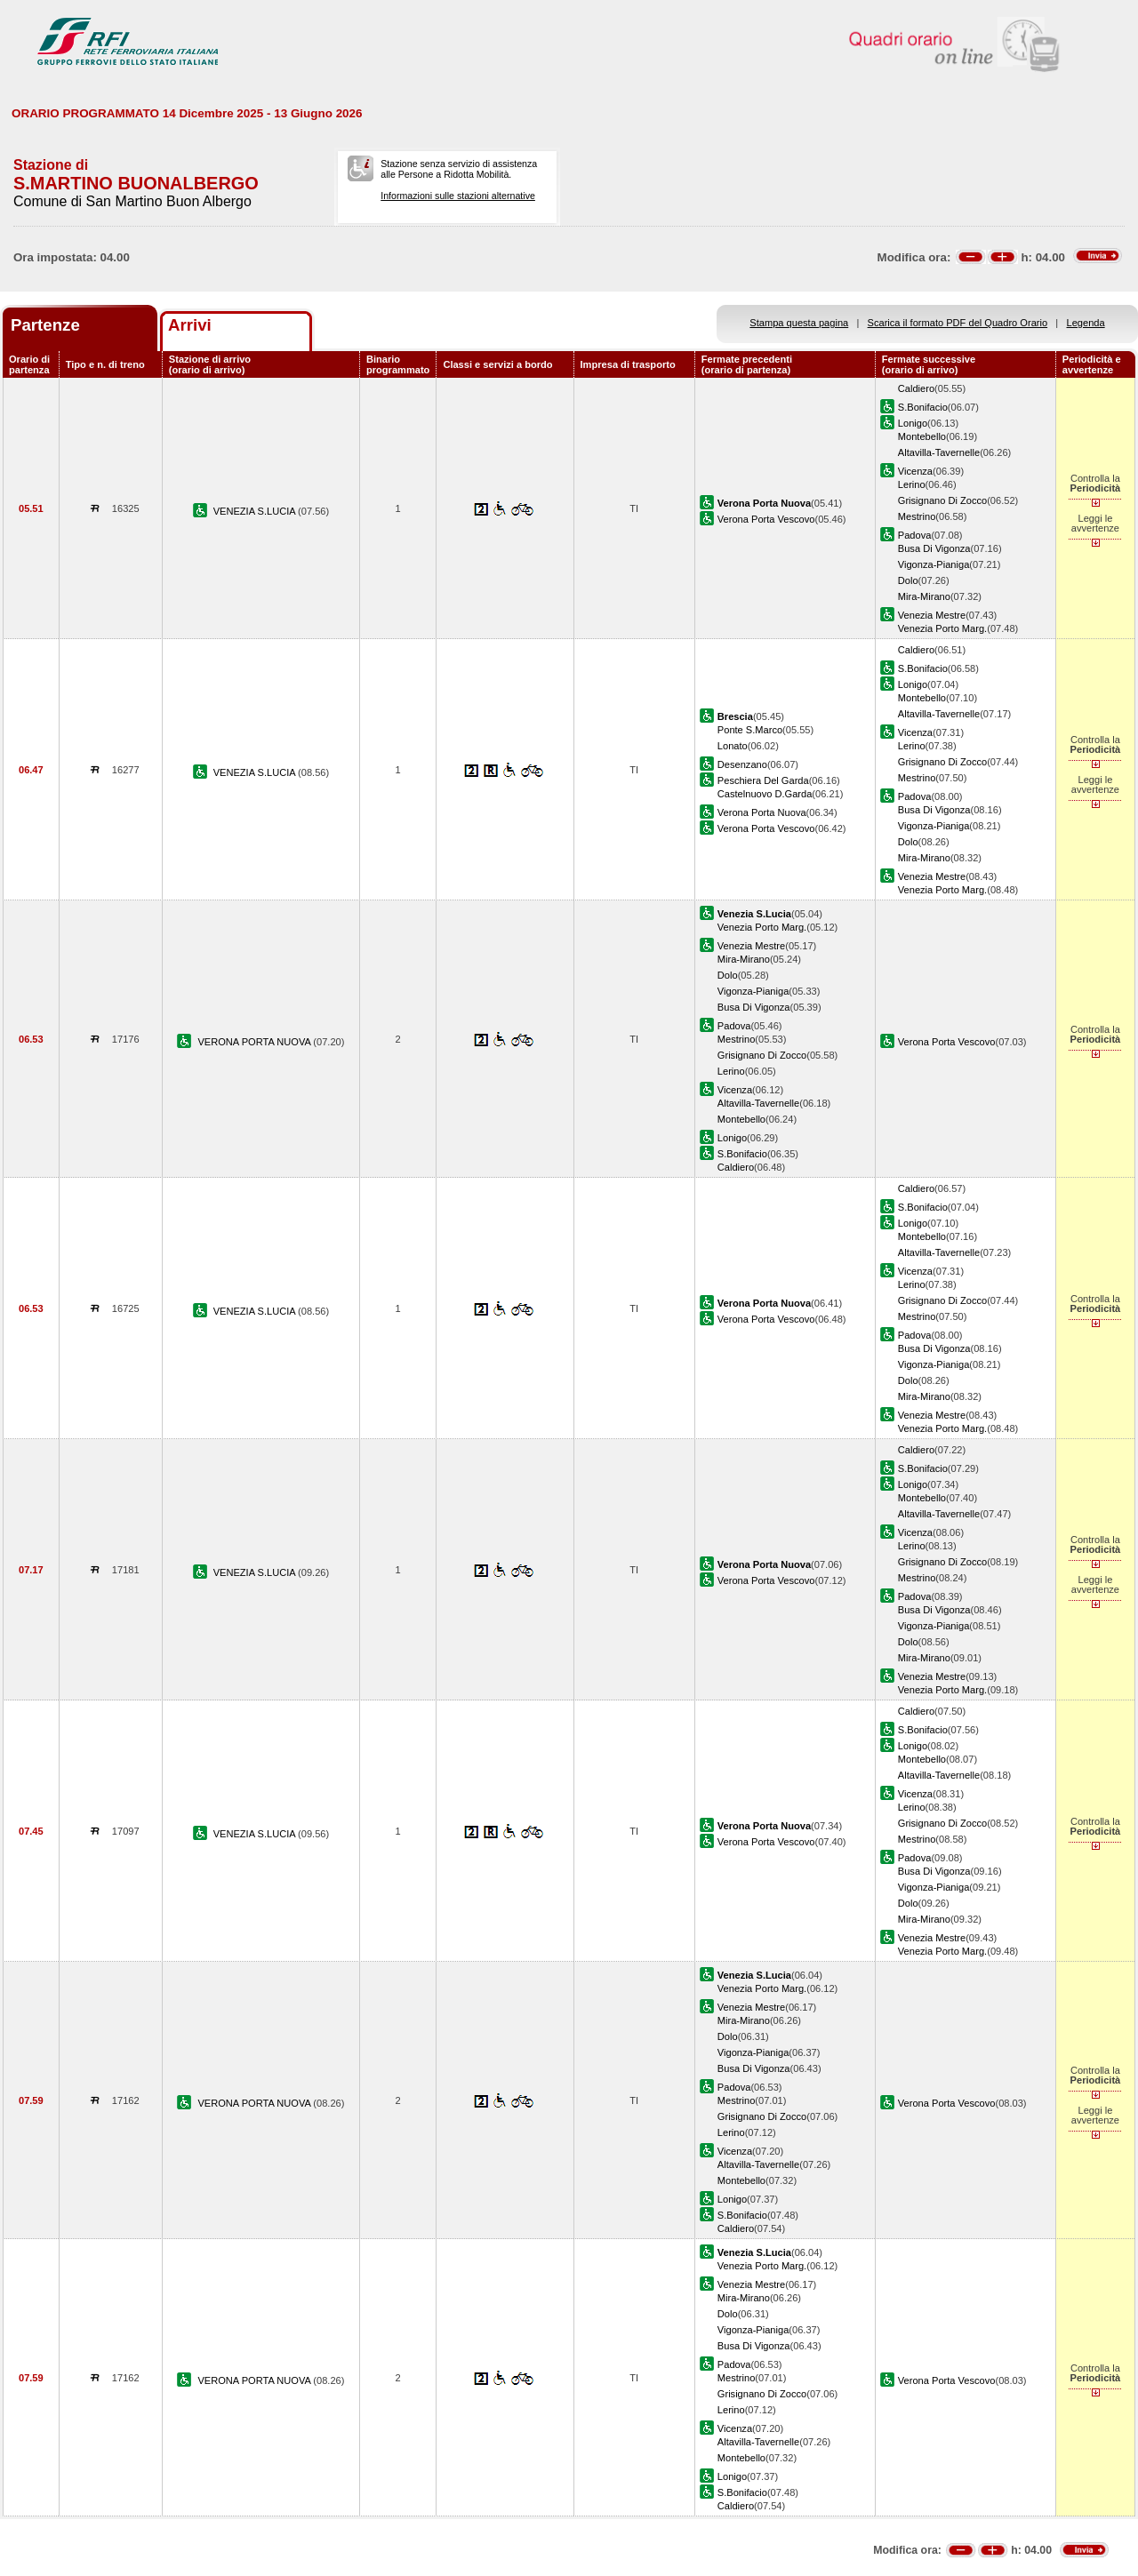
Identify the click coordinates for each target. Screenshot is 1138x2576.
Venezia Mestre (932, 615)
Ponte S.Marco (749, 729)
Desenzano (742, 764)
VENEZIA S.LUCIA (255, 511)
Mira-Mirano (924, 596)
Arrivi (190, 325)
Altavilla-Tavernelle (939, 452)
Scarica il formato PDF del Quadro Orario (958, 322)
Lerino (912, 484)
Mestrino (916, 516)
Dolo (908, 580)
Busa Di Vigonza (934, 548)
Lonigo (912, 423)
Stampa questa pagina (798, 322)
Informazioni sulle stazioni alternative (458, 195)
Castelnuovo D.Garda (765, 793)
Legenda (1086, 322)
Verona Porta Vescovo (766, 519)
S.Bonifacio (923, 407)
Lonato (732, 745)
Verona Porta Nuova (761, 812)
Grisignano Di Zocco (942, 500)
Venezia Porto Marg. (942, 628)
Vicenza (915, 471)
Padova (915, 535)
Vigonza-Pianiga (933, 564)
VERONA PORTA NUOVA (255, 1041)
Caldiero (916, 388)
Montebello (922, 436)
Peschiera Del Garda (763, 780)
